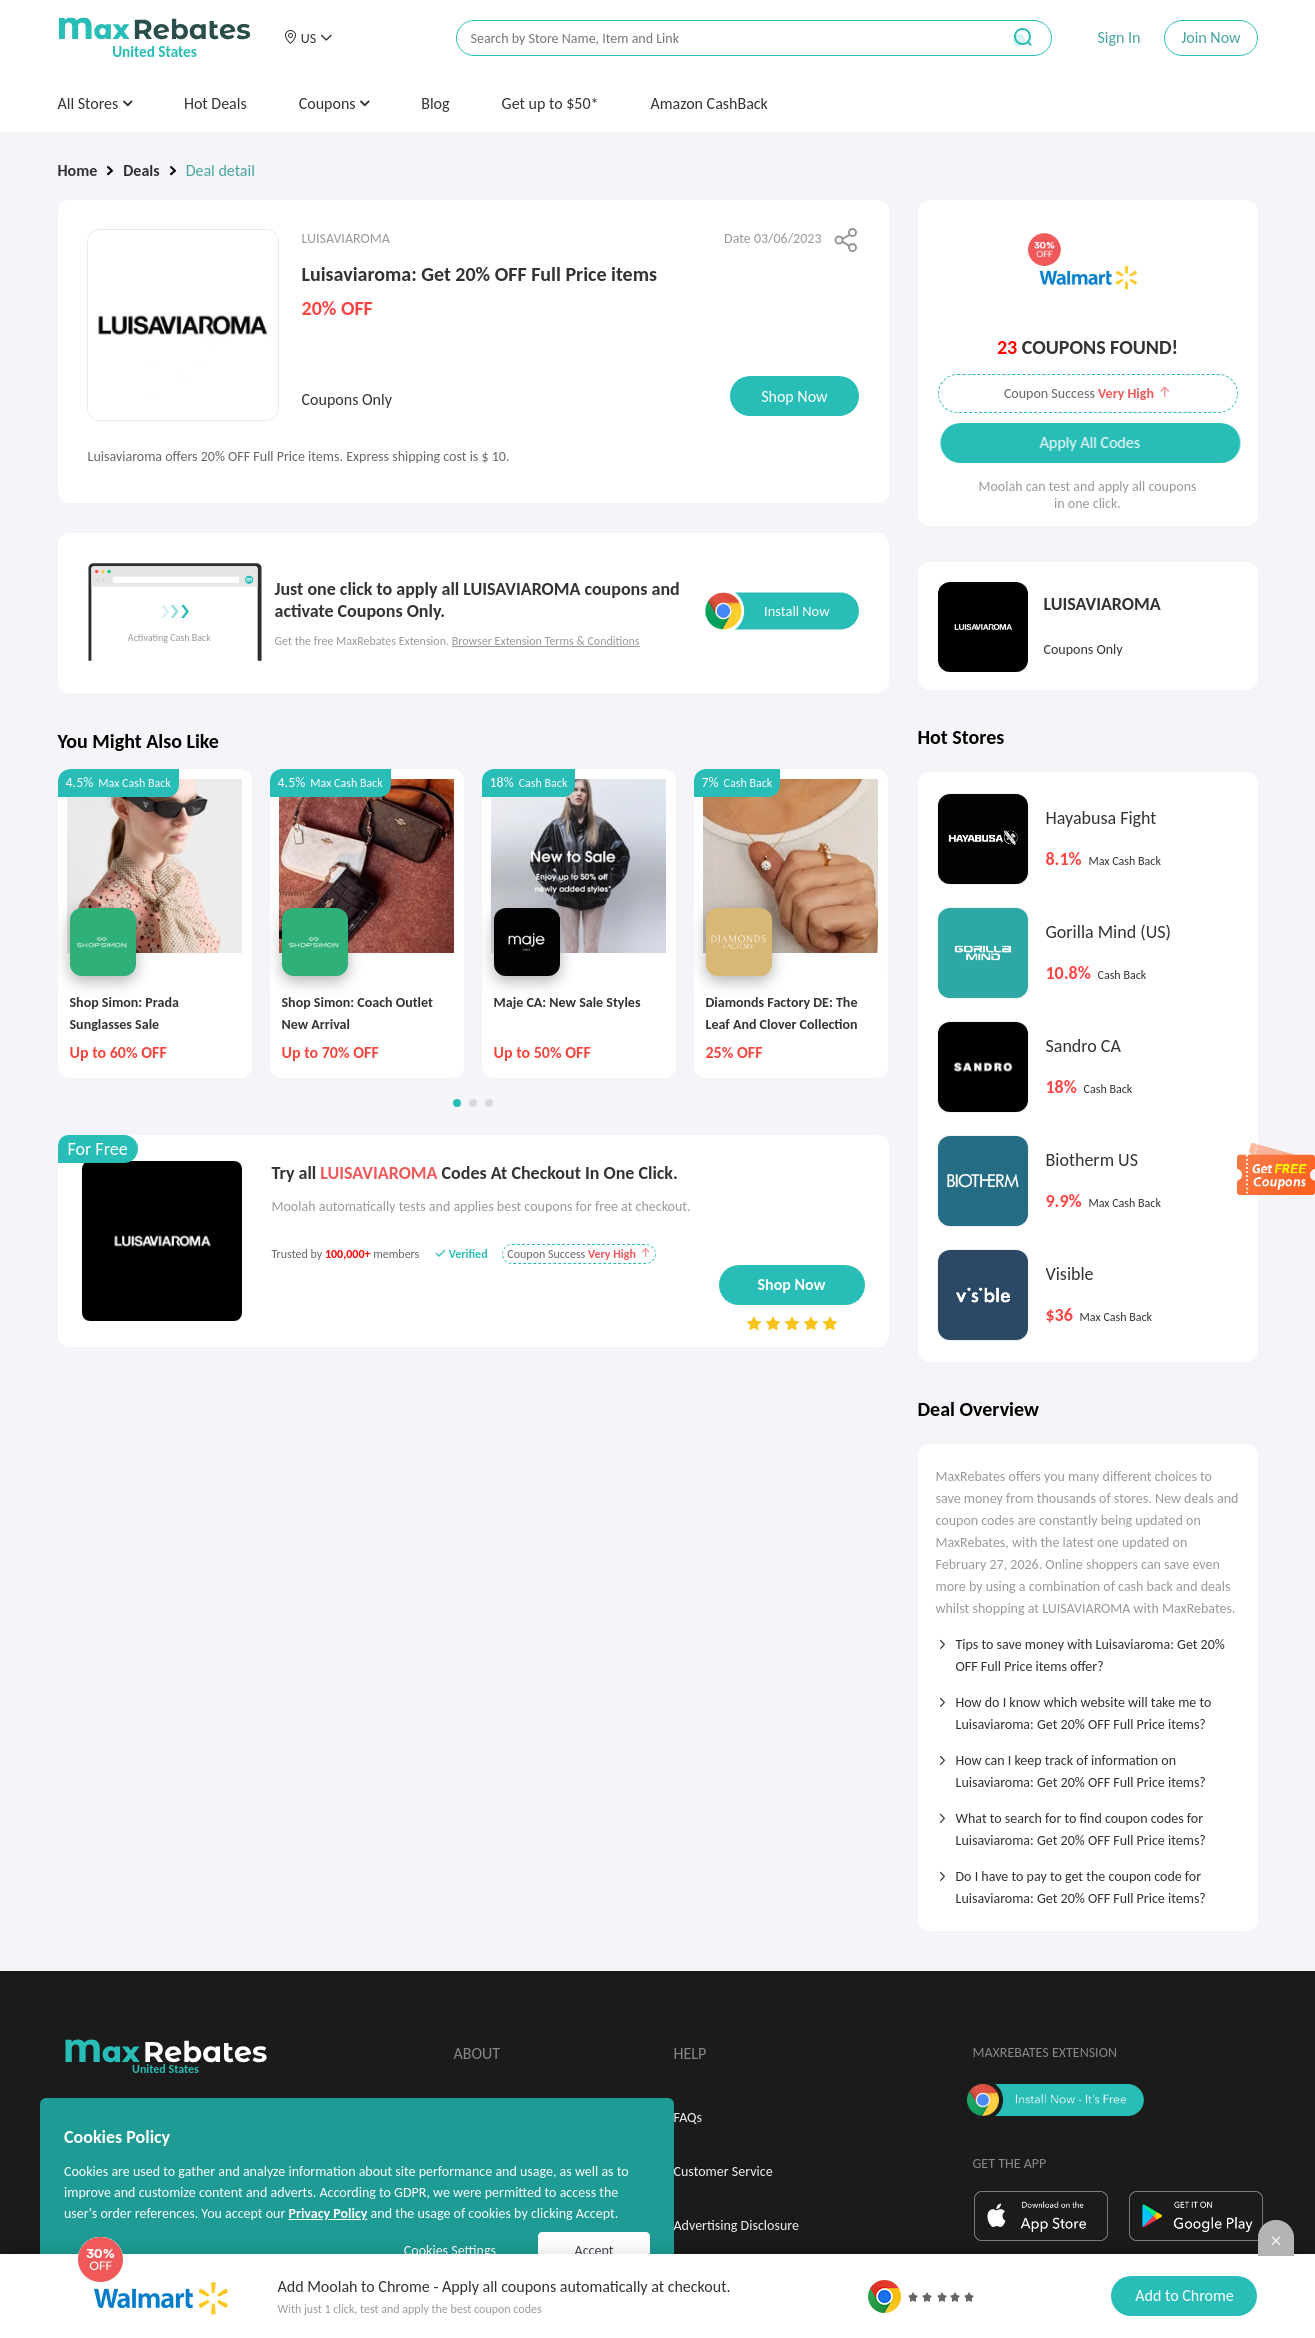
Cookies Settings (450, 2250)
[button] (308, 38)
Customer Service (723, 2171)
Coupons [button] (334, 103)
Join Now (1210, 37)
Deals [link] (141, 170)
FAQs (688, 2117)
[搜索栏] (715, 38)
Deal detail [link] (220, 170)
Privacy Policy (327, 2213)
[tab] (1088, 1649)
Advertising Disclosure (736, 2225)
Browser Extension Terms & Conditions (546, 641)
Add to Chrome (1184, 2295)
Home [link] (78, 170)
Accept (594, 2250)
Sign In (1118, 37)
